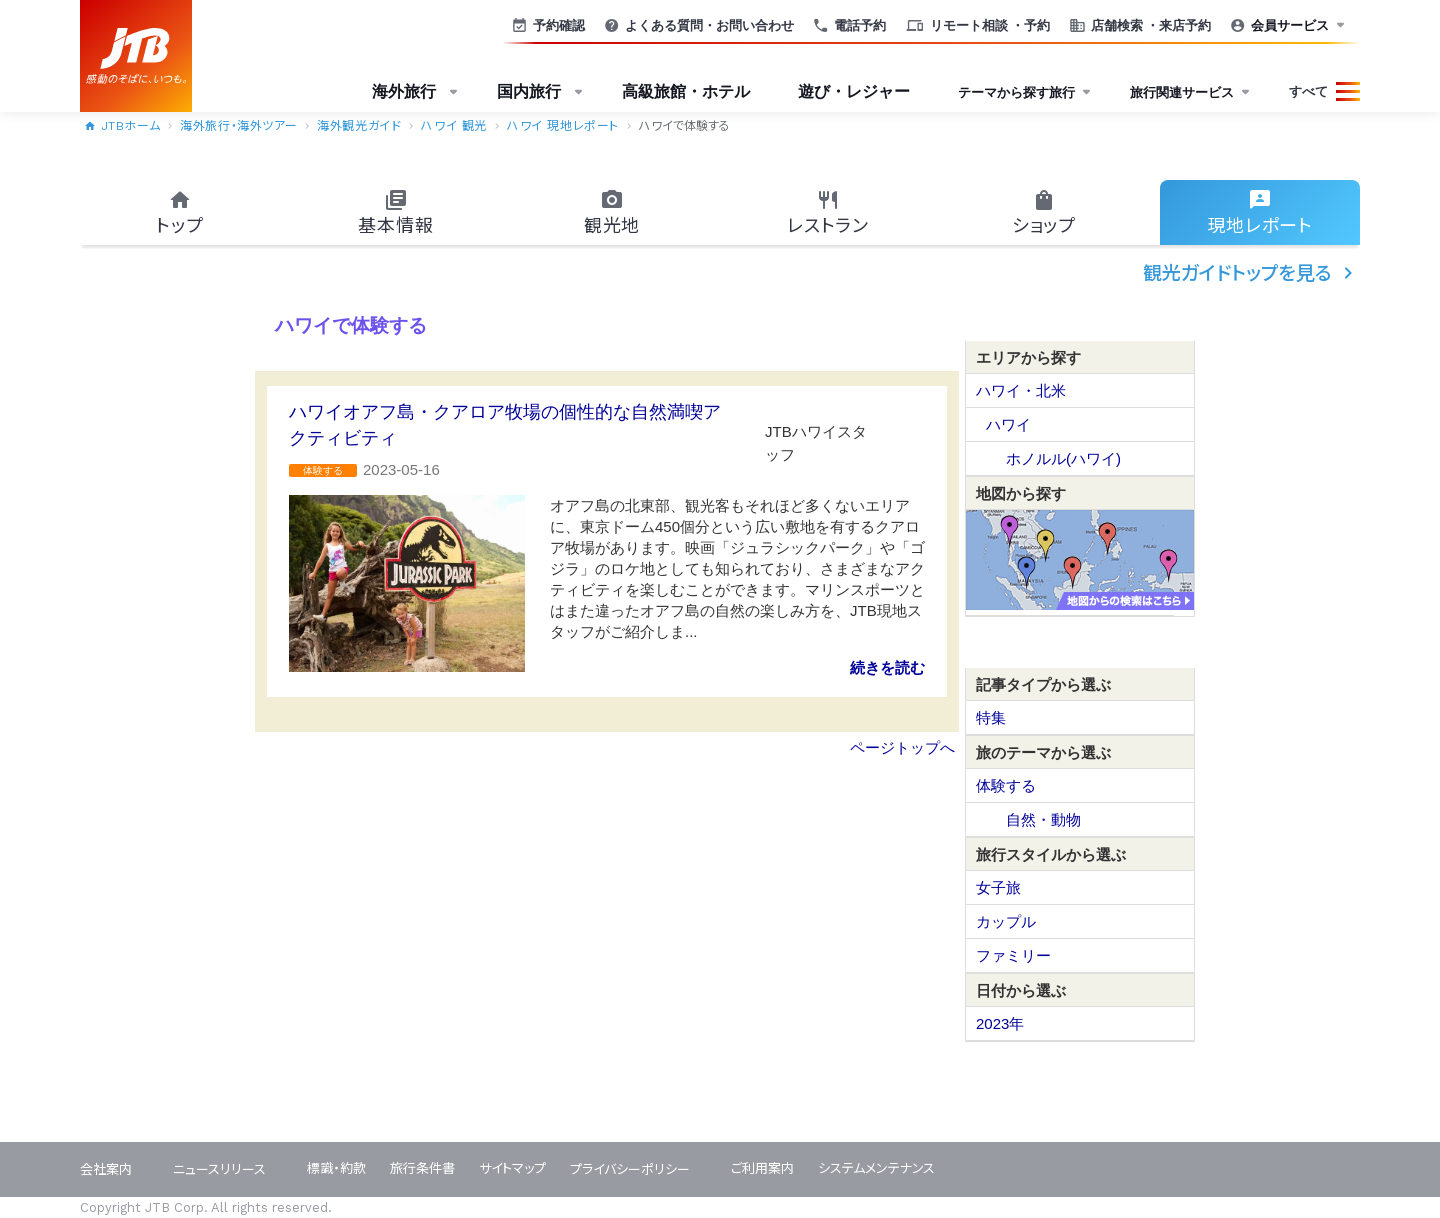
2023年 (1000, 1023)
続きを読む (887, 667)
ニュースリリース (219, 1169)
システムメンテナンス (876, 1168)
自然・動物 (1043, 819)
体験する (1006, 785)
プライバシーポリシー (630, 1169)
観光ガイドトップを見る (1251, 273)
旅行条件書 (422, 1168)
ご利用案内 (762, 1168)
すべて (1308, 91)
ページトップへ (902, 747)
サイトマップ (512, 1168)
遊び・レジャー (854, 91)
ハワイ (1008, 424)
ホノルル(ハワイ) (1063, 458)
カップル (1006, 921)
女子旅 (998, 887)
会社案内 (106, 1169)
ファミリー (1013, 955)
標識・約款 (336, 1168)
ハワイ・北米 (1021, 390)
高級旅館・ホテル (686, 91)
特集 (991, 717)
